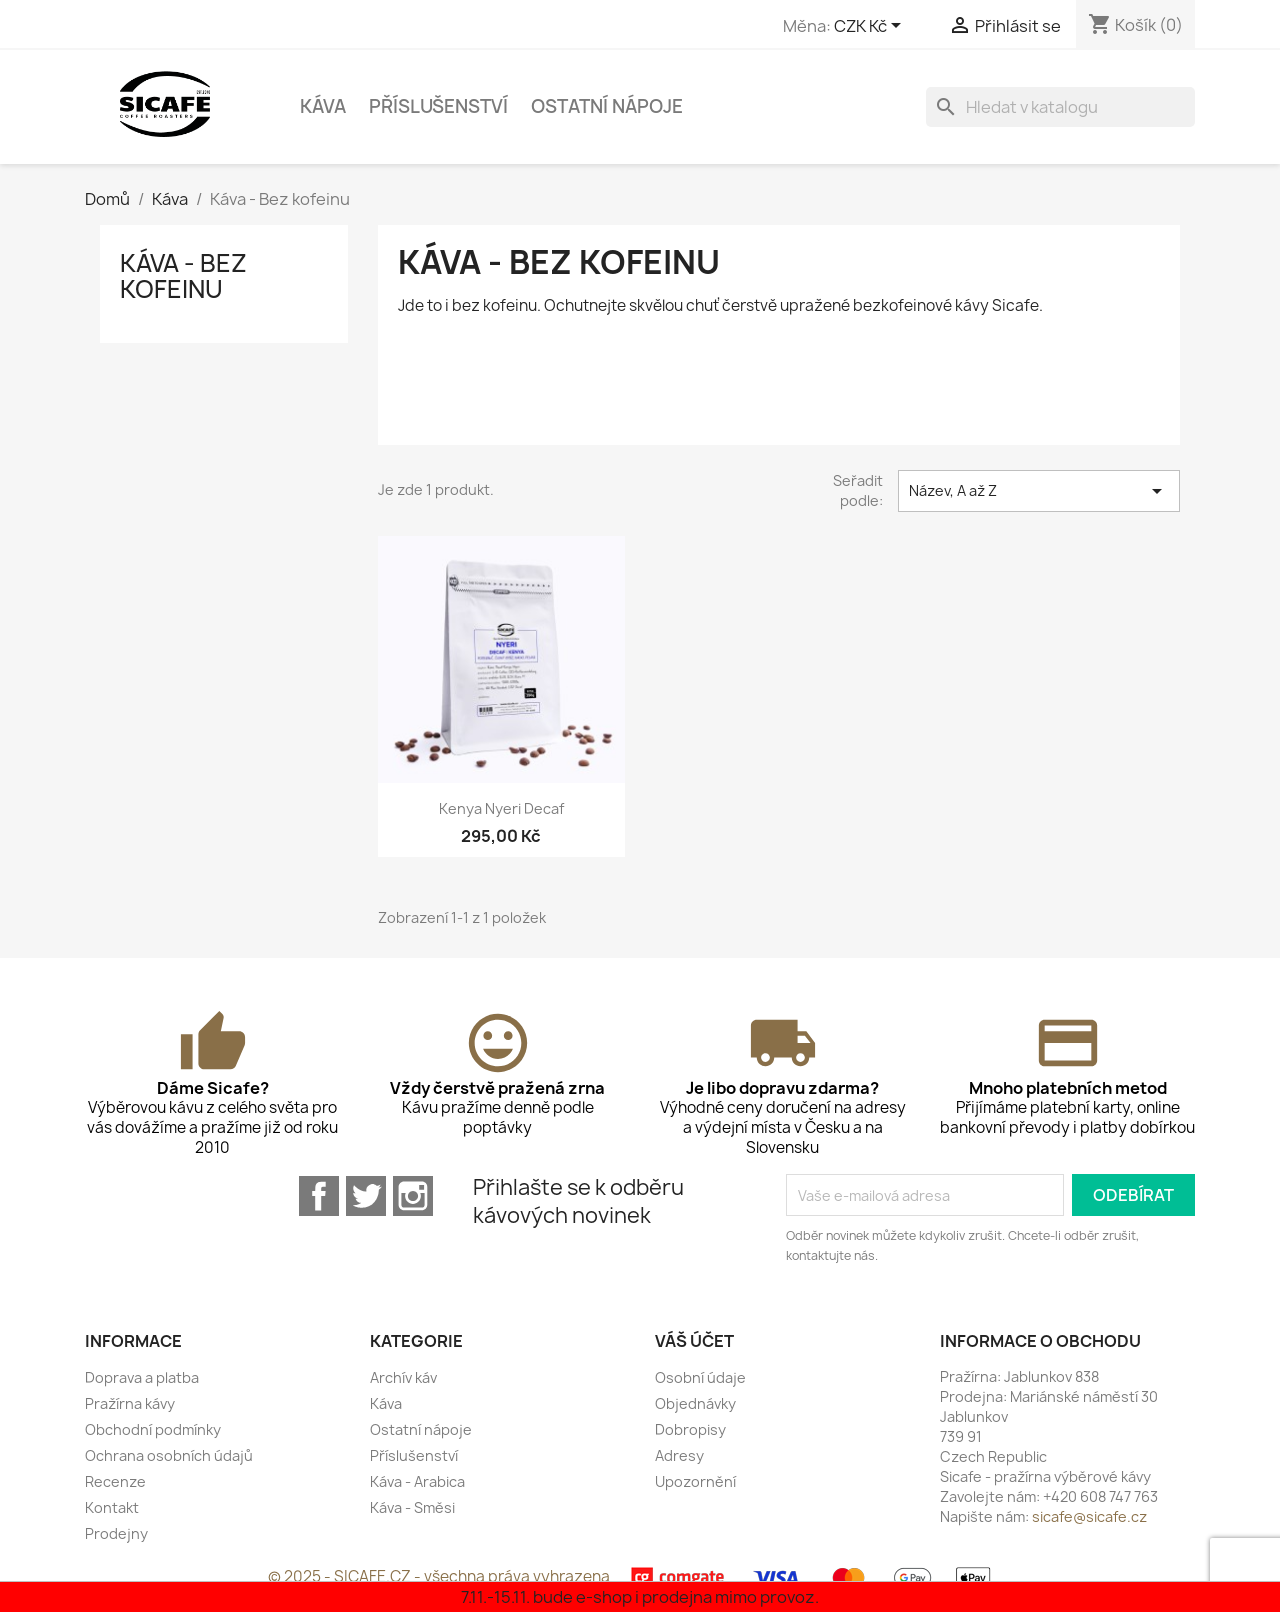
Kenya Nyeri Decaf (501, 808)
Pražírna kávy (130, 1403)
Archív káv (403, 1377)
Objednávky (695, 1403)
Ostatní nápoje (607, 106)
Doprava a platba (142, 1377)
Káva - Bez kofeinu (183, 276)
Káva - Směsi (412, 1507)
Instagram (413, 1196)
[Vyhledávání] (1060, 107)
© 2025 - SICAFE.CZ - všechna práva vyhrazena (440, 1576)
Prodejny (116, 1533)
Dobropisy (690, 1429)
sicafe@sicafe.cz (1089, 1516)
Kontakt (112, 1507)
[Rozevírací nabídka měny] (871, 27)
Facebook (319, 1196)
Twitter (366, 1196)
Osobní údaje (700, 1377)
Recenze (115, 1481)
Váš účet (694, 1341)
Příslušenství (438, 106)
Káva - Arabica (417, 1481)
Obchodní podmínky (153, 1429)
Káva (323, 106)
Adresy (679, 1455)
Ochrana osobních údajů (169, 1455)
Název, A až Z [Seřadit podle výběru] (1039, 491)
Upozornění (695, 1481)
